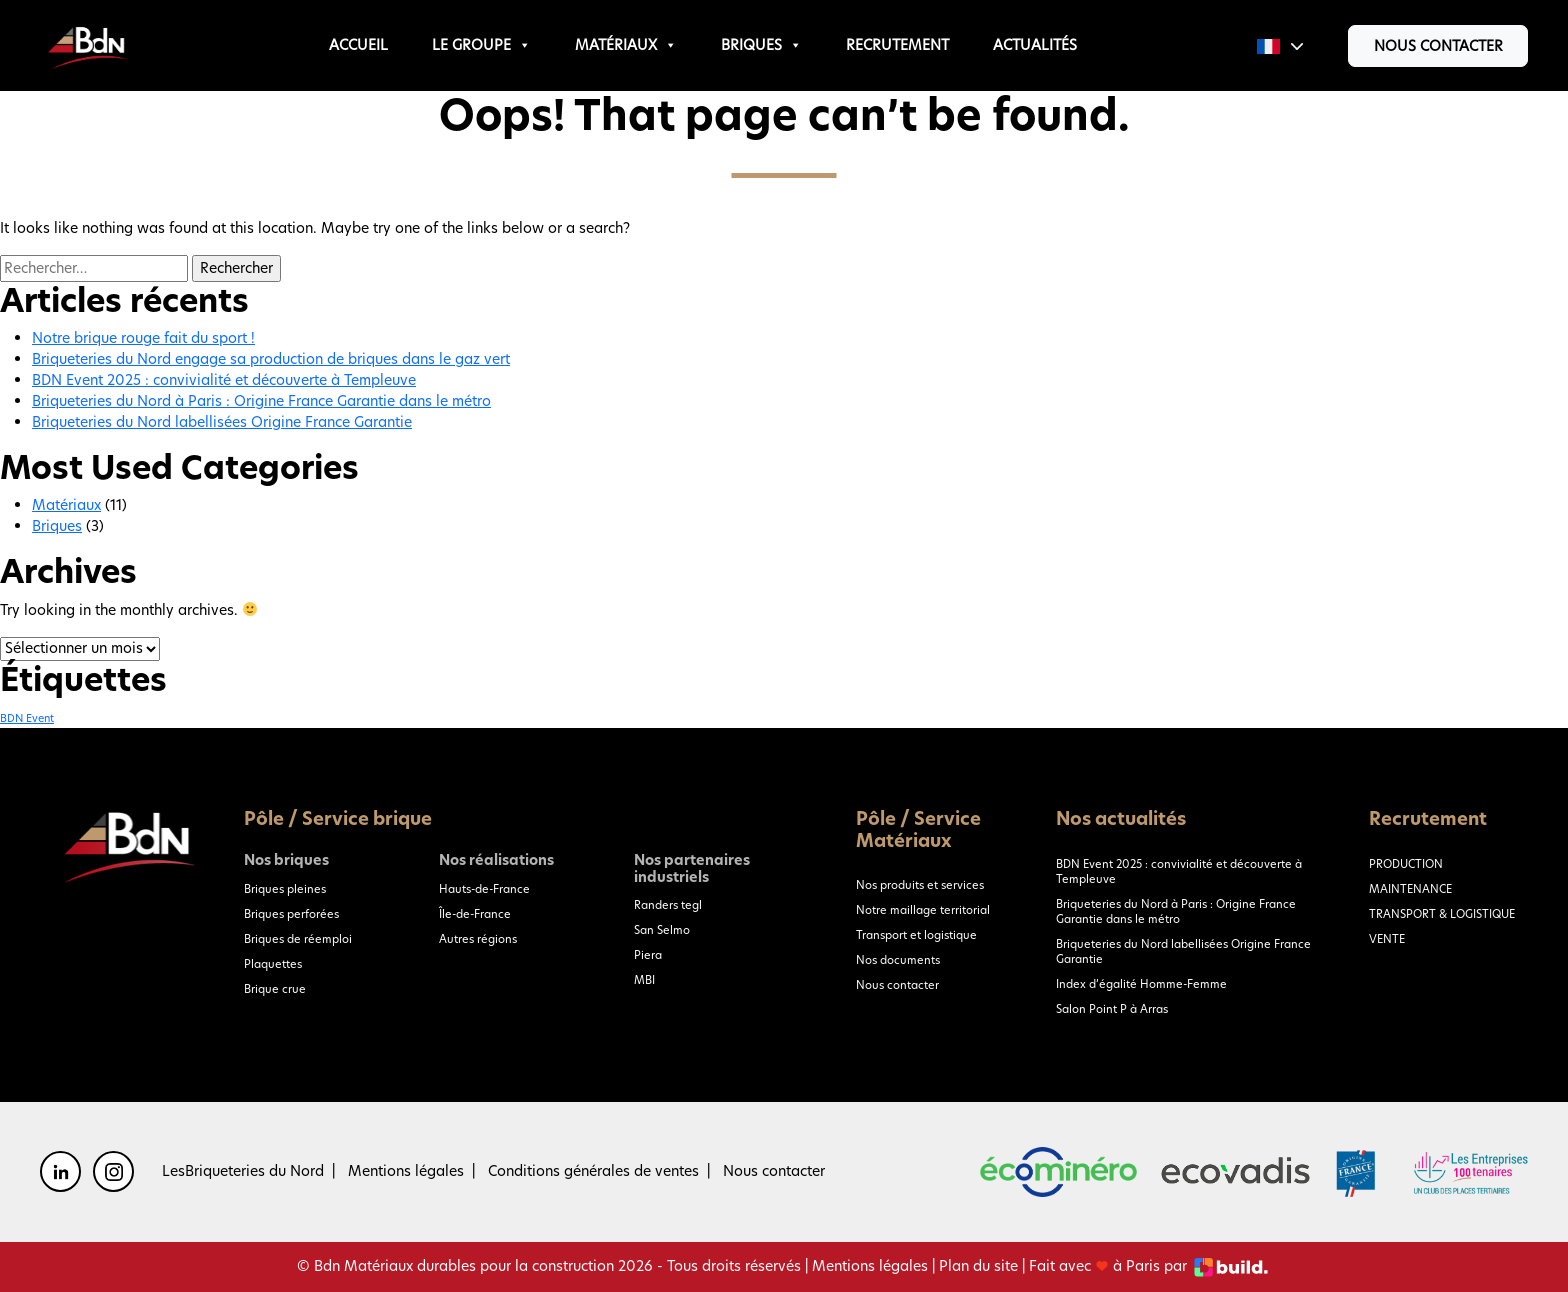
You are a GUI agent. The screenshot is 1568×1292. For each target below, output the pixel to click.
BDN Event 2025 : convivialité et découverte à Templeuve (224, 380)
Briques (761, 45)
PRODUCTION (1406, 864)
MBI (644, 980)
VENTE (1387, 939)
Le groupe (481, 45)
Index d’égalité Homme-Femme (1141, 984)
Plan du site (978, 1266)
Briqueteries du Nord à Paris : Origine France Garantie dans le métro (261, 401)
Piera (648, 955)
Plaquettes (273, 964)
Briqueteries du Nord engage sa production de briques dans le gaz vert (271, 359)
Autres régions (478, 939)
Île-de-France (475, 914)
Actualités (1035, 45)
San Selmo (662, 930)
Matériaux (626, 45)
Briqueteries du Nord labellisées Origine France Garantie (222, 422)
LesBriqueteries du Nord (243, 1171)
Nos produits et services (920, 885)
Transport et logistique (916, 935)
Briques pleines (285, 889)
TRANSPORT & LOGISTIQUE (1442, 914)
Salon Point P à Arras (1112, 1009)
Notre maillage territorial (923, 910)
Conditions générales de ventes (593, 1171)
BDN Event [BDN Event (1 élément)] (27, 718)
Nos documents (898, 960)
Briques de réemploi (298, 939)
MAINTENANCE (1410, 889)
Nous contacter (1438, 46)
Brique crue (275, 989)
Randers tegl (668, 905)
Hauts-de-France (484, 889)
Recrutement (897, 45)
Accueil (358, 45)
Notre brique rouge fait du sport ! (143, 338)
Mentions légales (406, 1171)
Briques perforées (291, 914)
